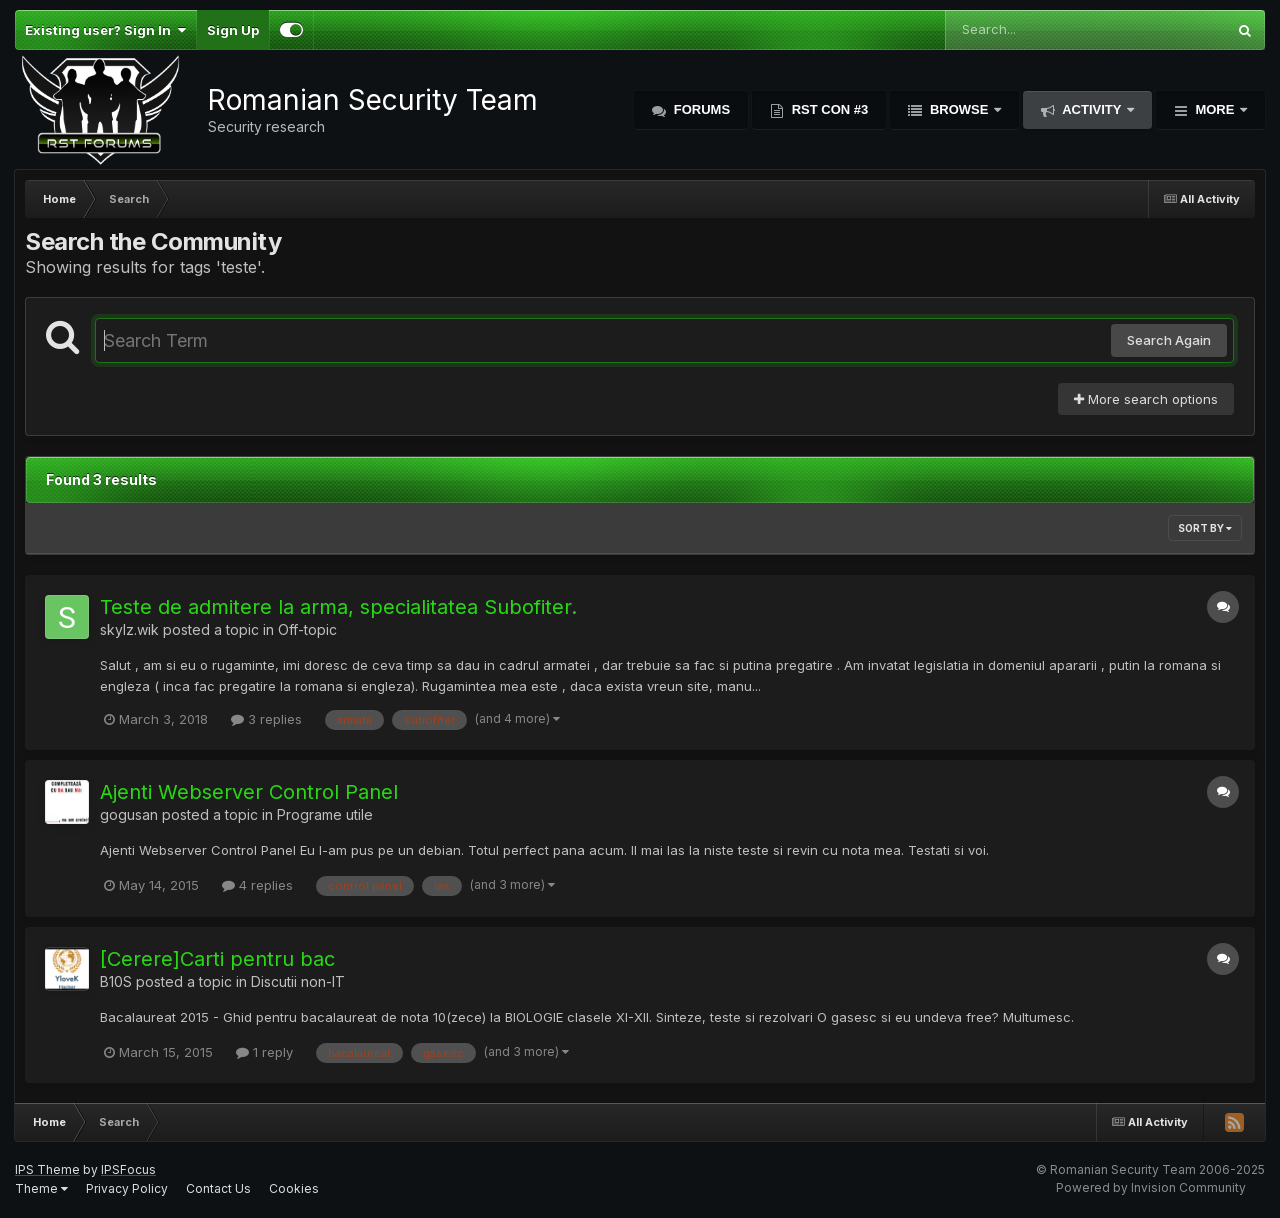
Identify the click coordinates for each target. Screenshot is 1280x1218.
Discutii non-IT (298, 981)
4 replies (257, 885)
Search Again (1169, 340)
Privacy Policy (127, 1188)
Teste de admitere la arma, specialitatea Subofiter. (338, 607)
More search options (1146, 399)
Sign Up (233, 30)
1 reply (264, 1052)
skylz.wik (129, 629)
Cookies (294, 1188)
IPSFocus (128, 1169)
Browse (959, 109)
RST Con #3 (828, 109)
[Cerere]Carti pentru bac (217, 959)
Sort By (1205, 528)
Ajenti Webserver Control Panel (249, 792)
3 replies (266, 719)
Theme (41, 1188)
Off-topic (307, 629)
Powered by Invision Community (1151, 1187)
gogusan (129, 814)
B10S (116, 981)
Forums (700, 109)
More (1215, 109)
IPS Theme (47, 1169)
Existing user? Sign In (105, 30)
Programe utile (325, 814)
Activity (1092, 109)
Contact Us (218, 1188)
